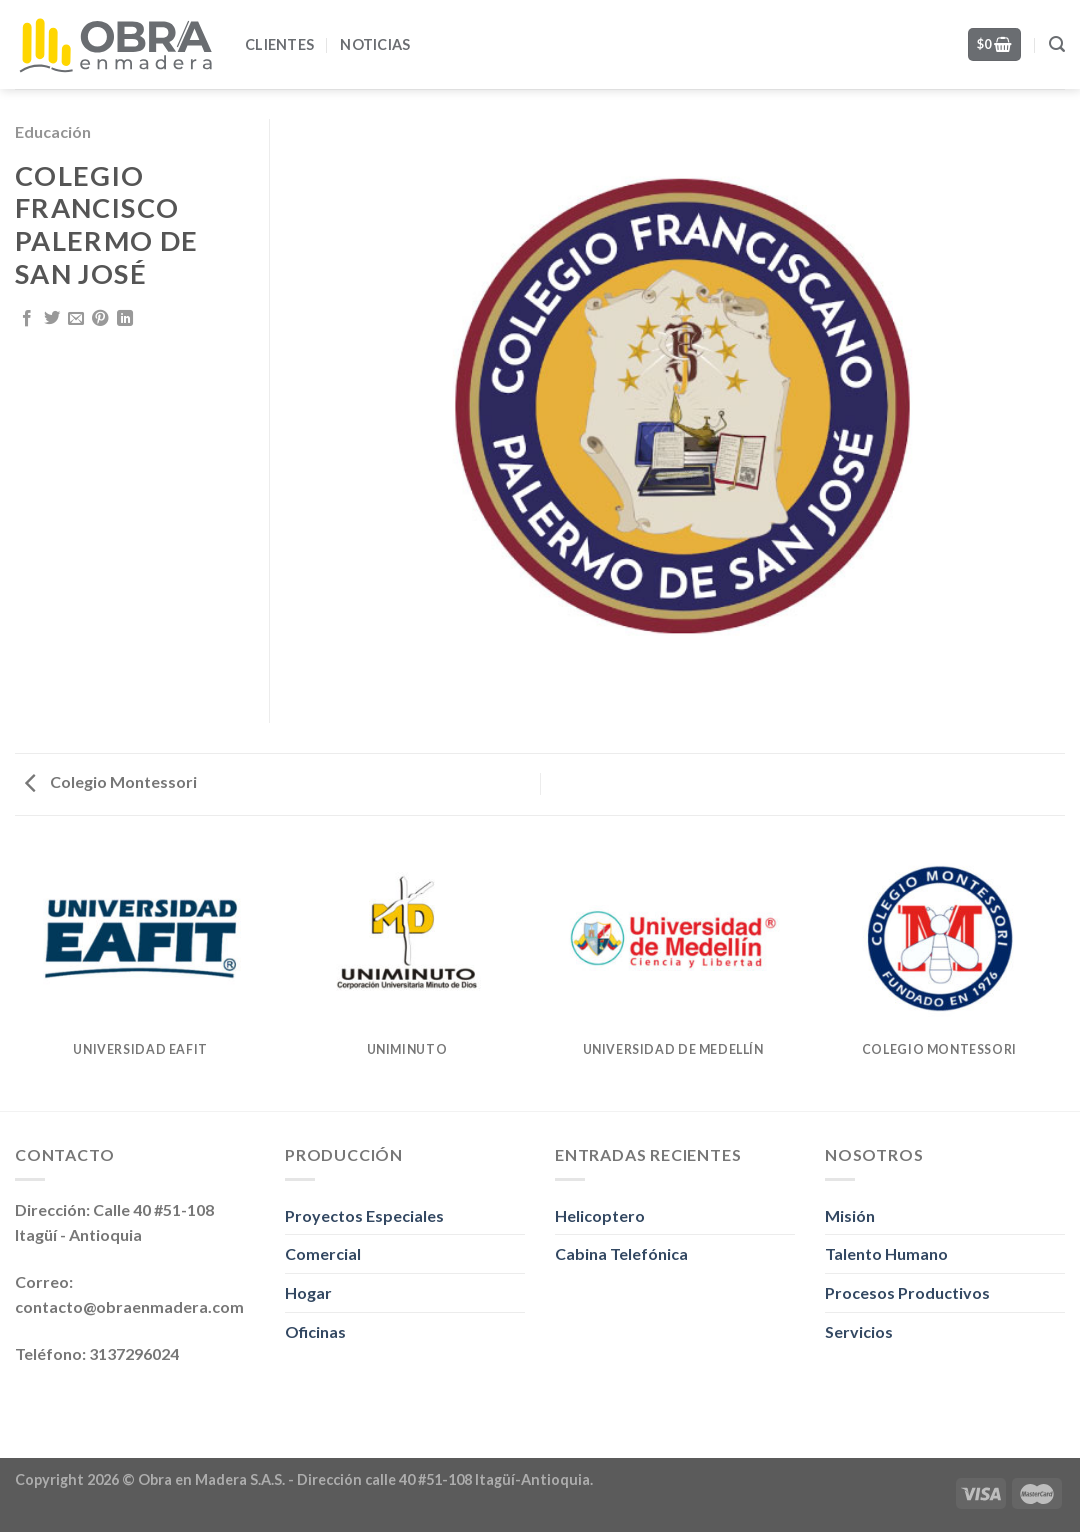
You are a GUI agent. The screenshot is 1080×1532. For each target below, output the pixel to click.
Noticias (375, 44)
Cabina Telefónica (621, 1253)
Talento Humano (886, 1253)
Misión (850, 1215)
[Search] (1057, 44)
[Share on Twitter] (52, 319)
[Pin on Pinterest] (100, 319)
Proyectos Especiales (364, 1215)
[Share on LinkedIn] (125, 319)
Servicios (859, 1331)
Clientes (279, 44)
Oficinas (315, 1331)
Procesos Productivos (907, 1292)
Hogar (308, 1292)
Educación (53, 131)
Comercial (323, 1253)
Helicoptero (600, 1215)
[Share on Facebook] (27, 319)
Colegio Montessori (111, 781)
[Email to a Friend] (76, 319)
